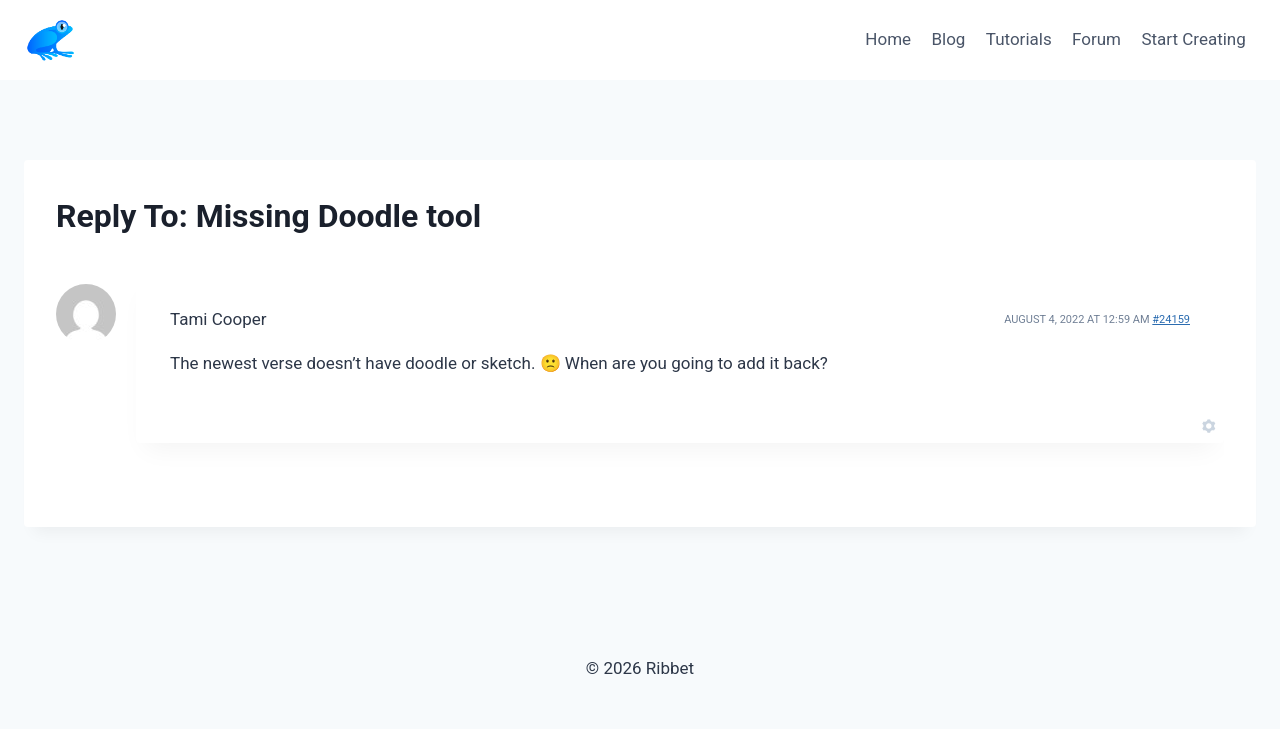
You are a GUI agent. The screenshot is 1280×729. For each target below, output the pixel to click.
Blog (948, 39)
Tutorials (1019, 39)
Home (888, 39)
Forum (1096, 39)
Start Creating (1193, 39)
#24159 (1171, 319)
